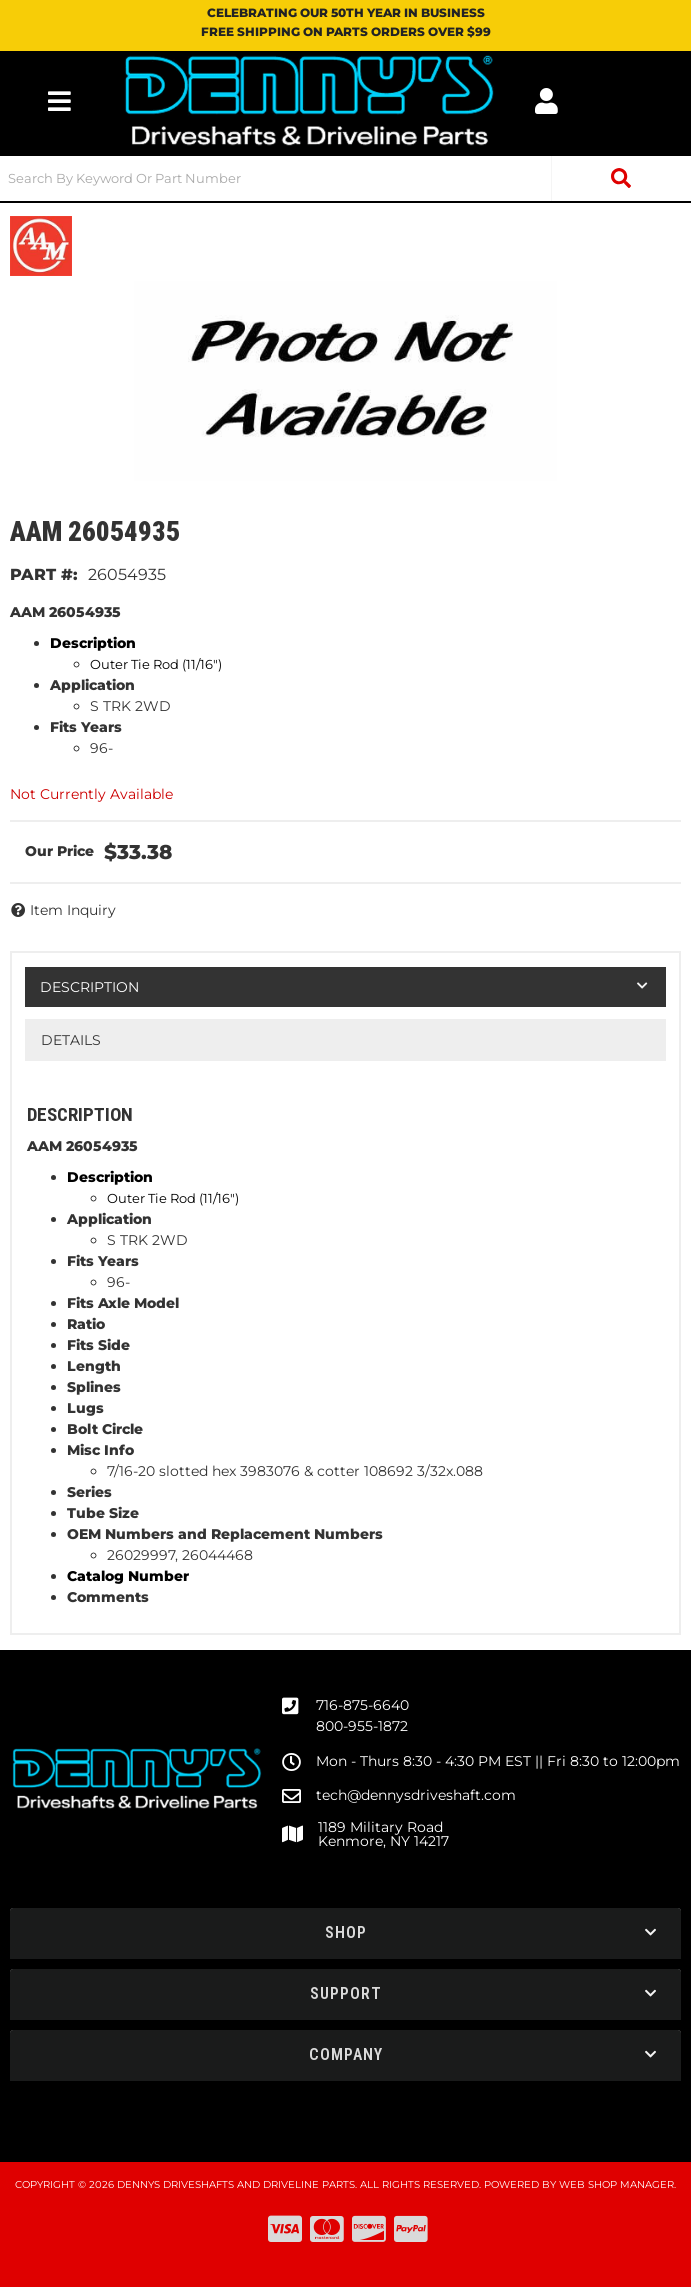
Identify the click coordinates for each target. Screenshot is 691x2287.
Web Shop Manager (616, 2184)
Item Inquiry (73, 910)
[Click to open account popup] (546, 101)
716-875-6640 (362, 1705)
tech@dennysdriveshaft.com (416, 1795)
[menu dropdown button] (59, 101)
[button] (345, 178)
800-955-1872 (362, 1726)
